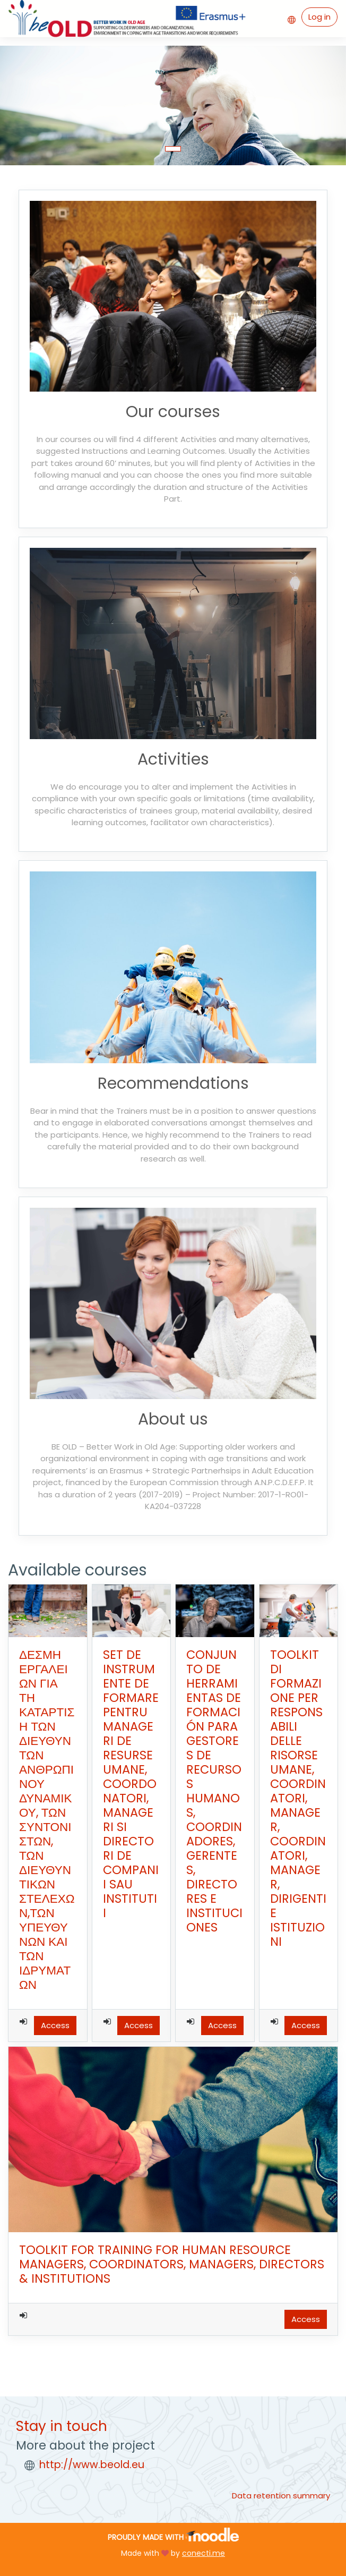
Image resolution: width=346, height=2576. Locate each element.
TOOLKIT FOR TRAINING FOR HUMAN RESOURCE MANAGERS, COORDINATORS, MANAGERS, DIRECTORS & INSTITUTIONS (171, 2264)
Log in (319, 16)
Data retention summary (281, 2495)
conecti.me (203, 2553)
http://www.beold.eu (91, 2465)
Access (55, 2025)
